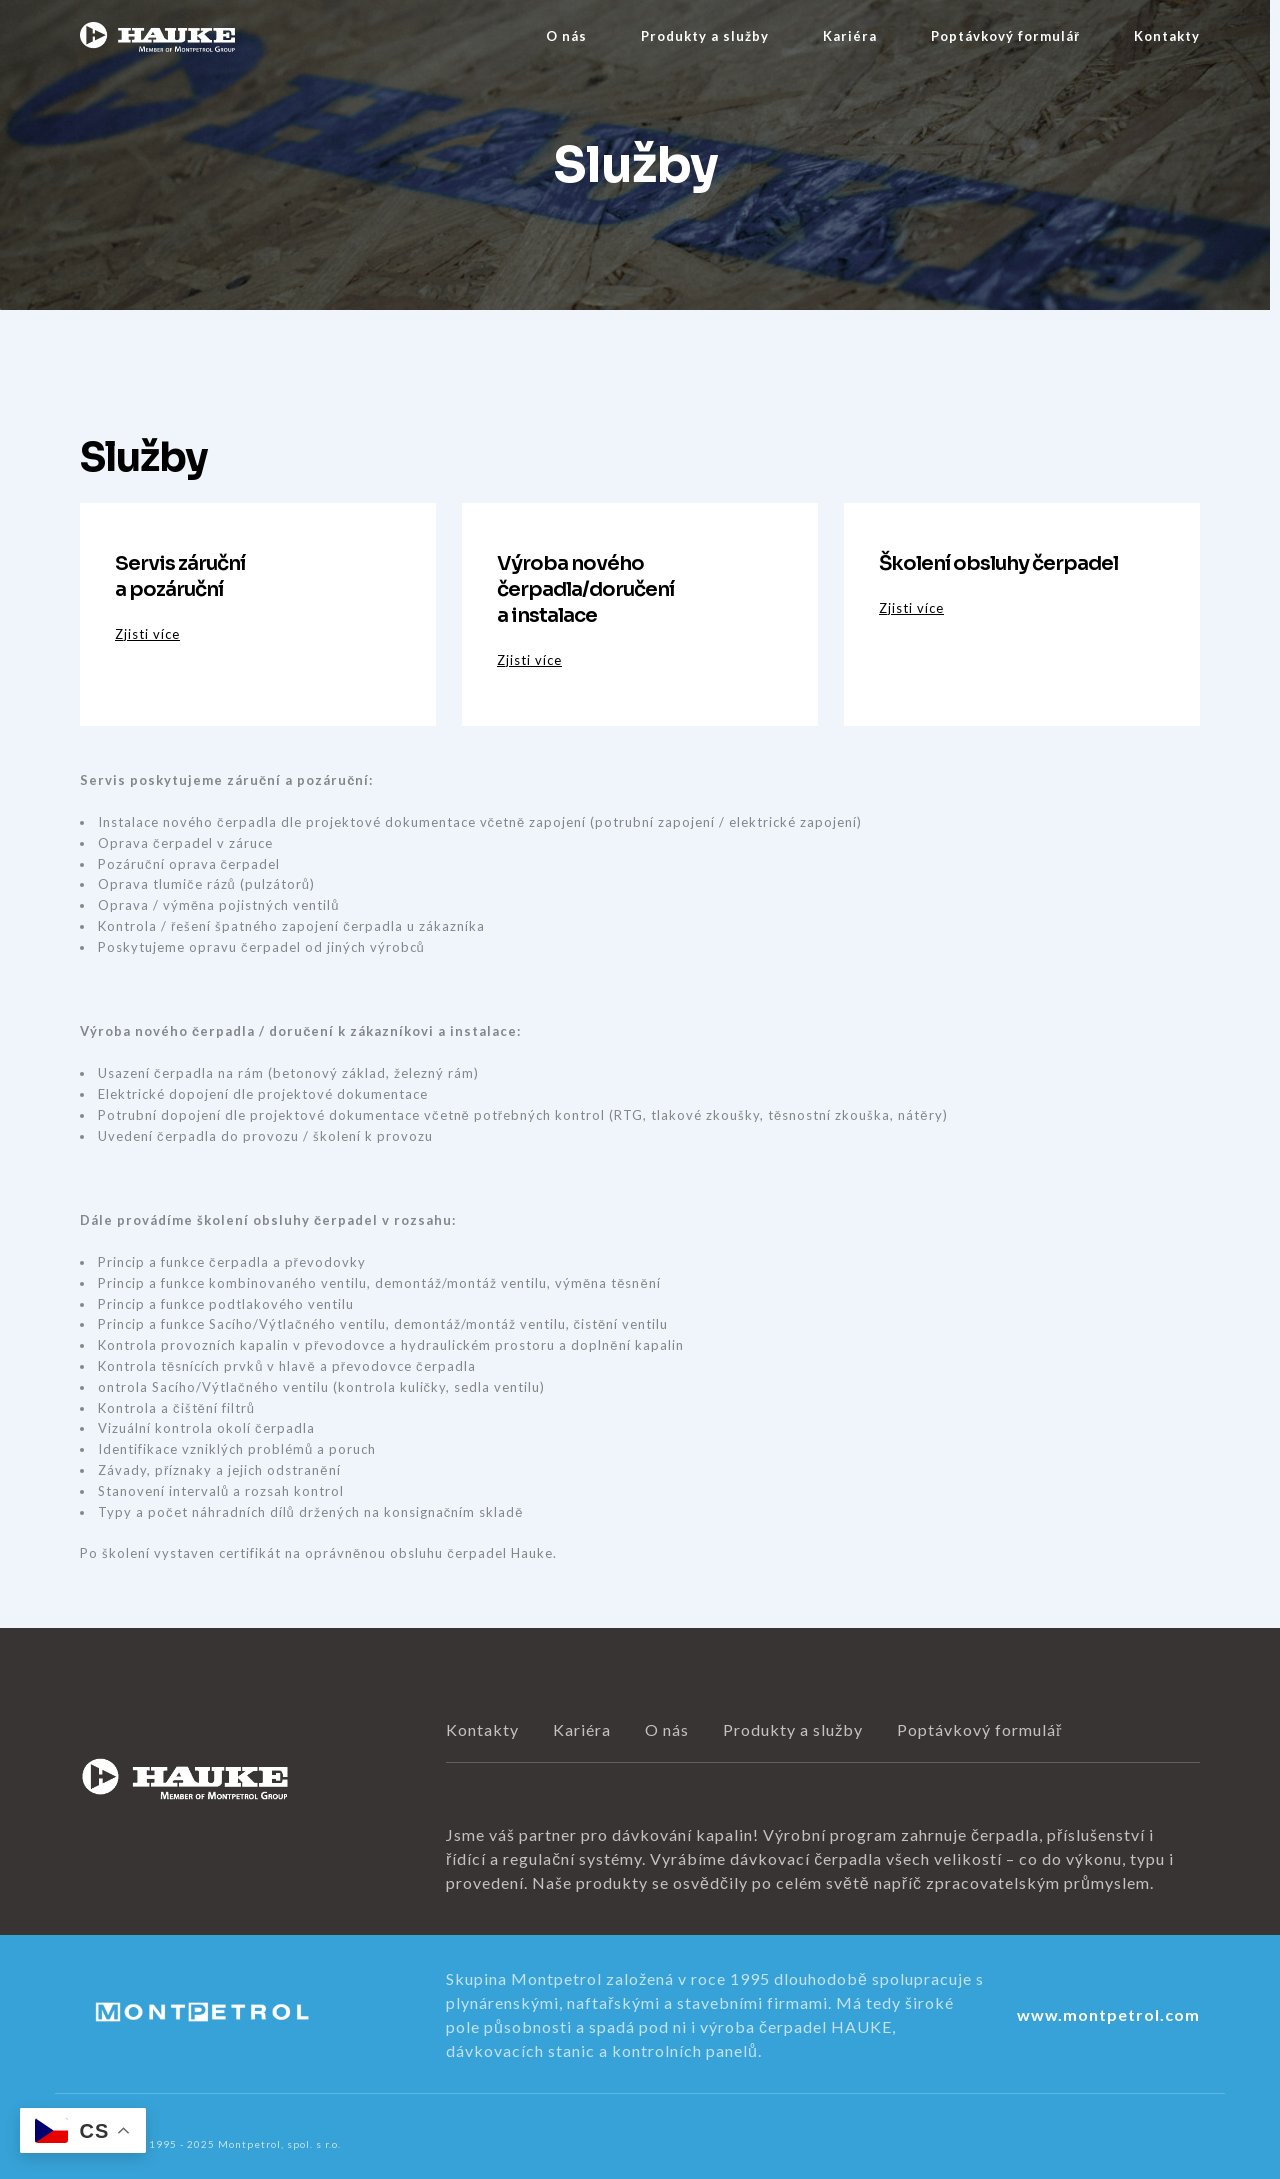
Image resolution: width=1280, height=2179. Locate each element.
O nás (566, 36)
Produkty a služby (705, 36)
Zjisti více (147, 634)
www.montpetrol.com (1108, 2014)
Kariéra (850, 36)
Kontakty (1167, 36)
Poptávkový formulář (1005, 36)
